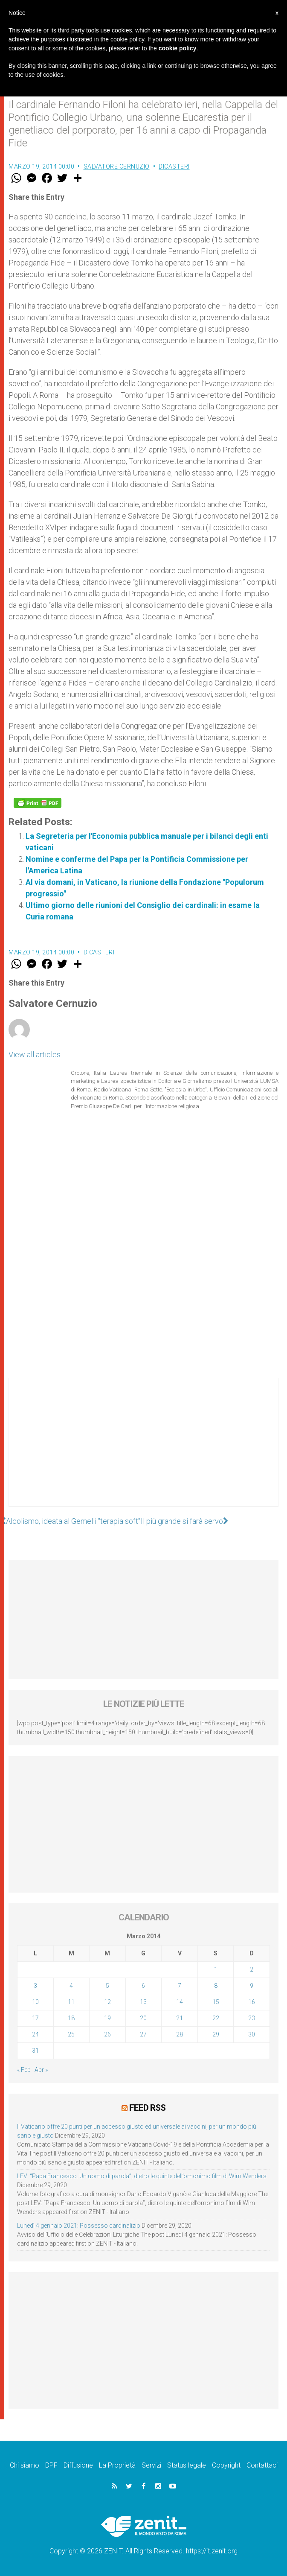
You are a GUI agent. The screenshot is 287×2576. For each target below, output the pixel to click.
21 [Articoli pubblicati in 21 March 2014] (179, 2018)
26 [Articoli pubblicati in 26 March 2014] (107, 2034)
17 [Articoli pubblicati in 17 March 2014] (35, 2018)
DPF (51, 2465)
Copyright (226, 2465)
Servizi (151, 2465)
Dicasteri (174, 166)
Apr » (41, 2069)
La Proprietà (117, 2465)
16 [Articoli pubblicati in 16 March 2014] (251, 2001)
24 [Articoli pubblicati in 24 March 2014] (35, 2034)
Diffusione (78, 2465)
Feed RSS (147, 2108)
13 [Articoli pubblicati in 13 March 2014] (143, 2001)
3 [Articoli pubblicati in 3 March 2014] (35, 1985)
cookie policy (178, 48)
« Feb (24, 2069)
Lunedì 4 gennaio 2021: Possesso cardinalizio (78, 2225)
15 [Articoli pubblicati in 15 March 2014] (215, 2001)
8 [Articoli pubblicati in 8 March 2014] (215, 1985)
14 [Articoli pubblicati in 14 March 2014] (179, 2001)
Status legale (186, 2465)
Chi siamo (24, 2465)
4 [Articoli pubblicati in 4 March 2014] (71, 1985)
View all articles (35, 1054)
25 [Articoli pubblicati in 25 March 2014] (71, 2034)
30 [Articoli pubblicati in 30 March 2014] (251, 2034)
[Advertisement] (143, 1451)
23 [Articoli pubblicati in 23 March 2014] (251, 2018)
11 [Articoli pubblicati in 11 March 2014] (71, 2001)
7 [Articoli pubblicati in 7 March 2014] (179, 1985)
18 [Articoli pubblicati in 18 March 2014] (71, 2018)
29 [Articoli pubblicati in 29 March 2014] (215, 2034)
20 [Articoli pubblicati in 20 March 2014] (143, 2018)
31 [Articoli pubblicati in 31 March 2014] (35, 2050)
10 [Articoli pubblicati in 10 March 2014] (35, 2001)
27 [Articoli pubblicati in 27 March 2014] (143, 2034)
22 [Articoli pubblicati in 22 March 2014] (215, 2018)
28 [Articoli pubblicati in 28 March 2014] (179, 2034)
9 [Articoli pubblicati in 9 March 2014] (251, 1985)
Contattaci (262, 2465)
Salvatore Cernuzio (117, 166)
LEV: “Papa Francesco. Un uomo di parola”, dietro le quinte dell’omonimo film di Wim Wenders (142, 2176)
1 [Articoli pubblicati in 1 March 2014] (215, 1969)
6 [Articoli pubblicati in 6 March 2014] (143, 1985)
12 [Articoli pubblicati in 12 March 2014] (107, 2001)
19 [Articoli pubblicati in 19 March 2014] (107, 2018)
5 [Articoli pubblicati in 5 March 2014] (107, 1985)
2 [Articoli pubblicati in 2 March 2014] (251, 1969)
